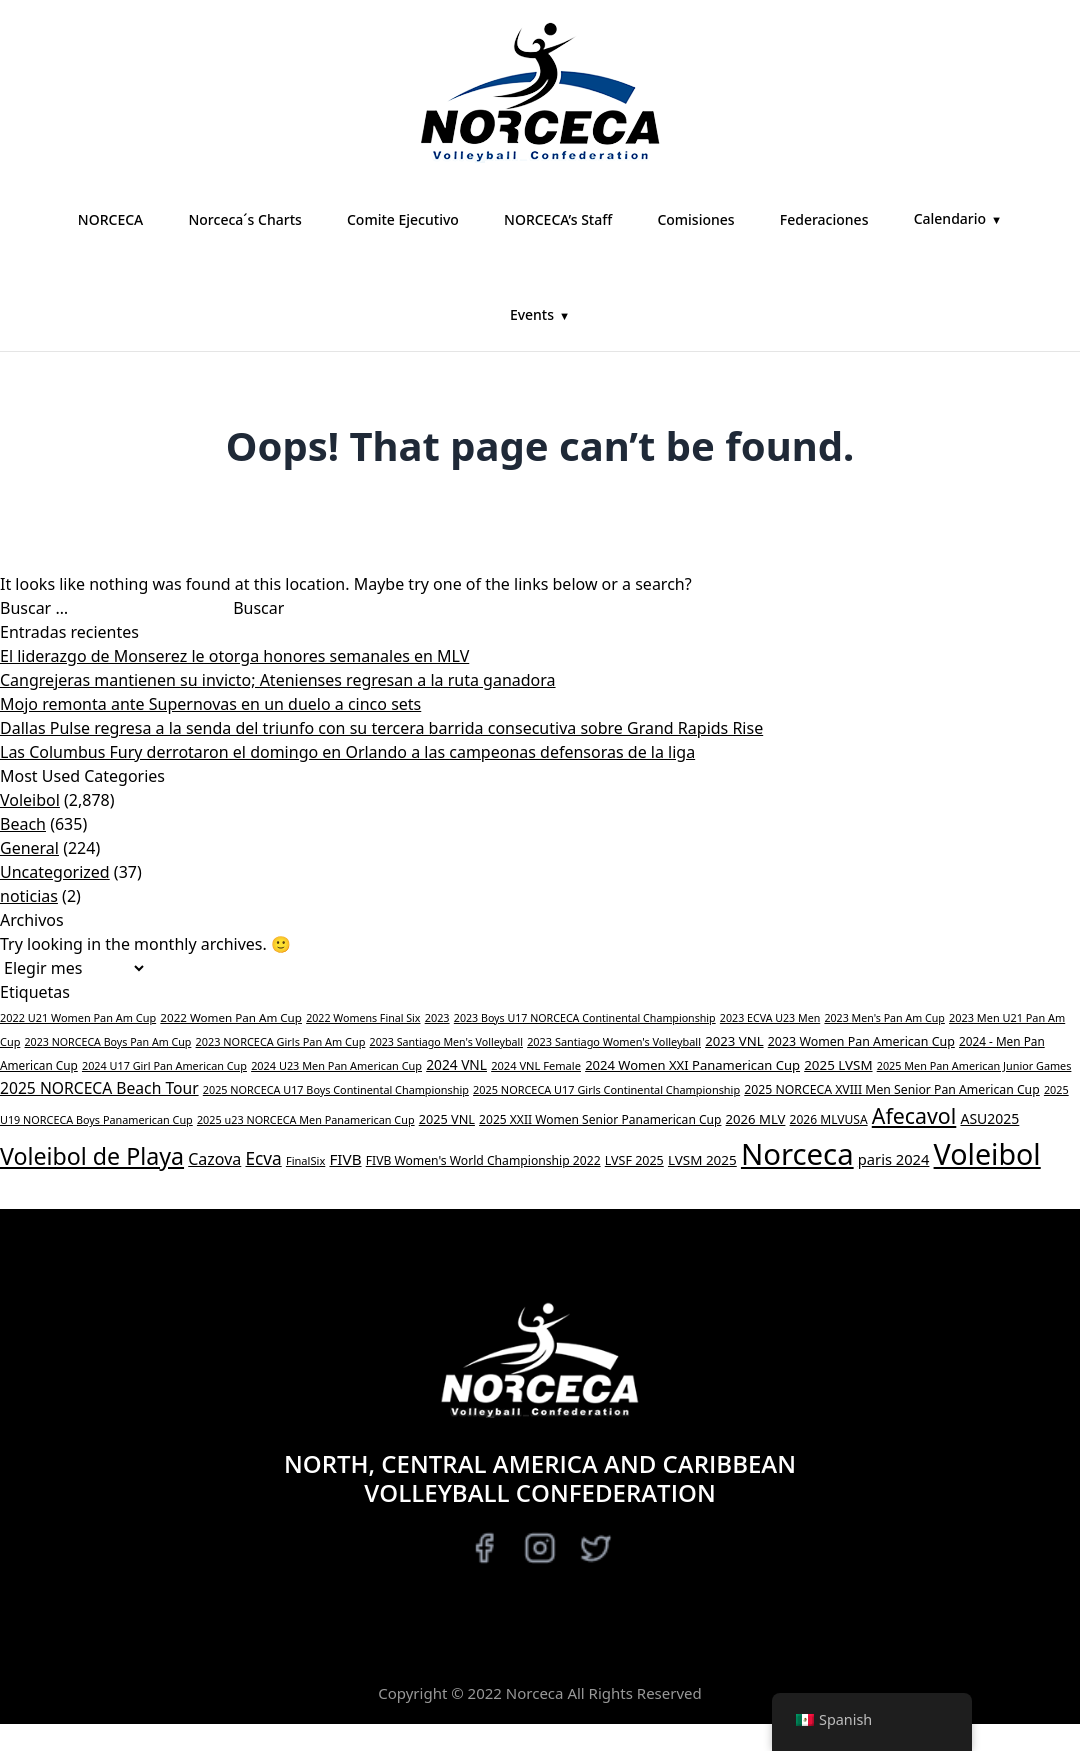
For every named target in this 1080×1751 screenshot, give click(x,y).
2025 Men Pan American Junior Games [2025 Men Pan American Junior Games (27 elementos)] (974, 1065)
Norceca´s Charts (244, 219)
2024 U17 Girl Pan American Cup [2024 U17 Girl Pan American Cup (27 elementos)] (164, 1065)
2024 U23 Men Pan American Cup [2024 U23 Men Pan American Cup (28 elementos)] (336, 1065)
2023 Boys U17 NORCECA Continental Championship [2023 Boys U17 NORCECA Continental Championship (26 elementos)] (585, 1018)
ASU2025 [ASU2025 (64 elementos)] (989, 1118)
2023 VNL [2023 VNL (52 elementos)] (734, 1041)
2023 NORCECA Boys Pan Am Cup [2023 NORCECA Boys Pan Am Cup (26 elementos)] (108, 1042)
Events (532, 314)
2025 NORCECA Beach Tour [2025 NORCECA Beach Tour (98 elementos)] (99, 1088)
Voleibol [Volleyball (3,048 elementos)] (987, 1153)
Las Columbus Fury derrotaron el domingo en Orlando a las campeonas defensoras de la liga (347, 752)
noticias (29, 896)
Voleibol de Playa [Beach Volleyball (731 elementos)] (92, 1156)
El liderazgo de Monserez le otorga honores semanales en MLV (234, 656)
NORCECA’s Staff (558, 219)
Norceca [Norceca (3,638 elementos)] (797, 1154)
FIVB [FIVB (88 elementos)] (345, 1159)
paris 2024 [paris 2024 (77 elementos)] (894, 1159)
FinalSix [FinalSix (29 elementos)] (305, 1160)
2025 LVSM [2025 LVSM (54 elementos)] (838, 1065)
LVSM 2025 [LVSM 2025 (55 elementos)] (702, 1160)
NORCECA (110, 219)
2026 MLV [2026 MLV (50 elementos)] (756, 1119)
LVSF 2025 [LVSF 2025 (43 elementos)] (634, 1160)
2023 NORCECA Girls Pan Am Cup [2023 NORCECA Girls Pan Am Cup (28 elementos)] (281, 1041)
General (29, 848)
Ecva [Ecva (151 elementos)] (263, 1158)
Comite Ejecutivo (403, 219)
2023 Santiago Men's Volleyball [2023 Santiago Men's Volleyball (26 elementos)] (446, 1042)
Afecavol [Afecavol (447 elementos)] (914, 1115)
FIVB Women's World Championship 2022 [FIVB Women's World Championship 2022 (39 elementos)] (483, 1160)
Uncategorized (55, 872)
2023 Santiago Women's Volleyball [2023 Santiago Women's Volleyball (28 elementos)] (614, 1041)
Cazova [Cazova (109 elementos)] (214, 1159)
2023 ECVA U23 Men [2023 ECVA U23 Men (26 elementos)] (770, 1018)
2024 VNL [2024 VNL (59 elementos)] (456, 1064)
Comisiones (695, 219)
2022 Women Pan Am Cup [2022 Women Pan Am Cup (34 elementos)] (231, 1017)
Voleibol (30, 800)
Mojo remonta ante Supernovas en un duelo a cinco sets (210, 704)
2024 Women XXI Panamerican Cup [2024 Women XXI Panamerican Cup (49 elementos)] (692, 1065)
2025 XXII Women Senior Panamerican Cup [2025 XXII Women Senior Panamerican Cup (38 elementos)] (600, 1119)
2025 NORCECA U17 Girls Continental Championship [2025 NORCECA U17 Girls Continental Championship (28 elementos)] (606, 1089)
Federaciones (824, 219)
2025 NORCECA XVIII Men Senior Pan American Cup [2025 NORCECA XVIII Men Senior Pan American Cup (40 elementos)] (891, 1089)
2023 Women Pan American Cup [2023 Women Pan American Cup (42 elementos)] (861, 1041)
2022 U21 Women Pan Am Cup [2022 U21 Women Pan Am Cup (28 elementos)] (78, 1017)
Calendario (950, 218)
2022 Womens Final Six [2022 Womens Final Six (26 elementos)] (363, 1018)
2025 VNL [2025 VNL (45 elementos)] (447, 1119)
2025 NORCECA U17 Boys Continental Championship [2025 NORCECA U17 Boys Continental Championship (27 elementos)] (336, 1089)
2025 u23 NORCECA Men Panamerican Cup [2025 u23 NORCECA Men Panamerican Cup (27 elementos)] (306, 1119)
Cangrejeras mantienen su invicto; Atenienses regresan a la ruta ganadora (278, 680)
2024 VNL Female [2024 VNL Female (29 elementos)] (536, 1065)
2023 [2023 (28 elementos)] (437, 1017)
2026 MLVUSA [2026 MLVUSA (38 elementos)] (829, 1119)
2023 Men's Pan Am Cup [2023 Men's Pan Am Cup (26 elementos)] (884, 1018)
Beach (23, 824)
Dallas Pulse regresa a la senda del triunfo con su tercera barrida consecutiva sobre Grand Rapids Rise (381, 728)
